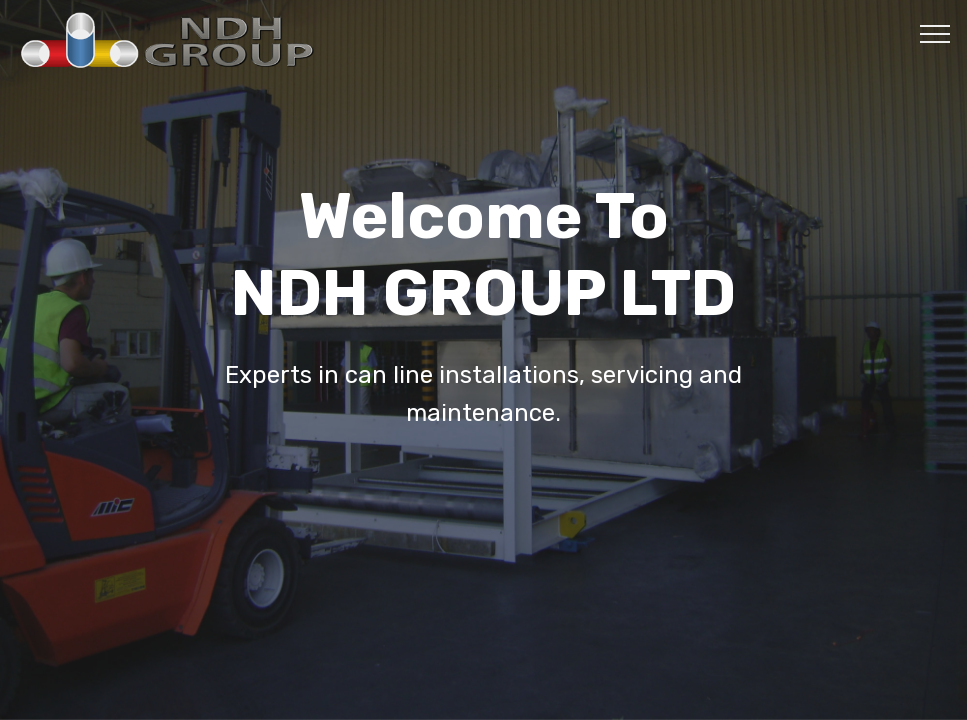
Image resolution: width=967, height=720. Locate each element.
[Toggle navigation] (935, 33)
